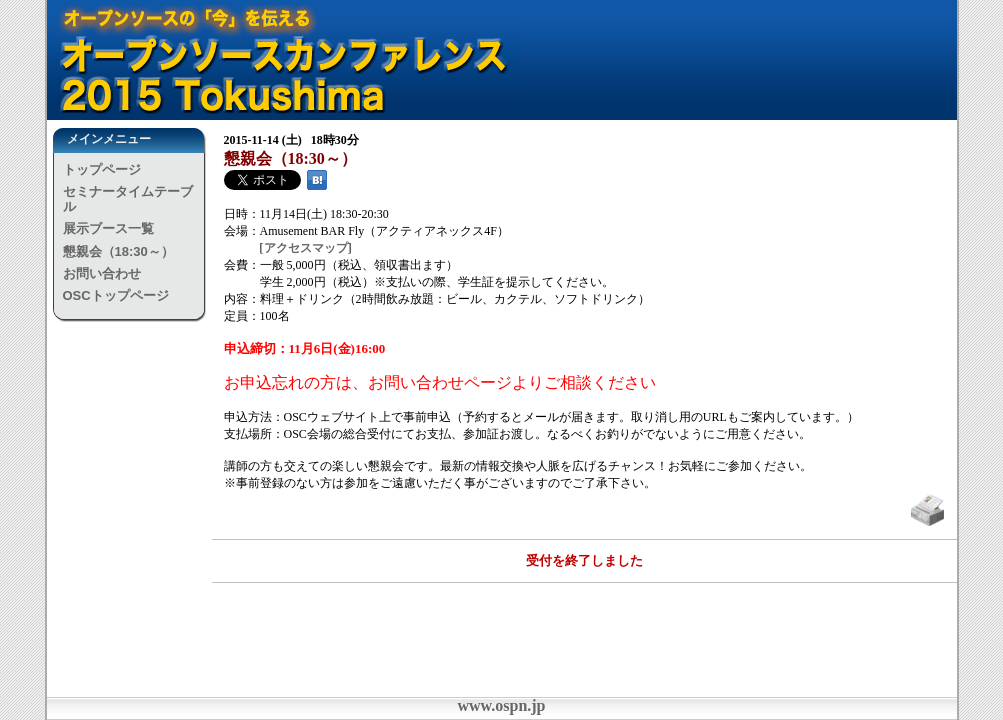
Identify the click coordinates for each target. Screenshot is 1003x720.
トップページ (102, 169)
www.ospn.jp (501, 705)
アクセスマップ (306, 248)
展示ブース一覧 (108, 228)
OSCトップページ (116, 295)
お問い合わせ (102, 273)
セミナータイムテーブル (128, 198)
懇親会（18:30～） (118, 251)
